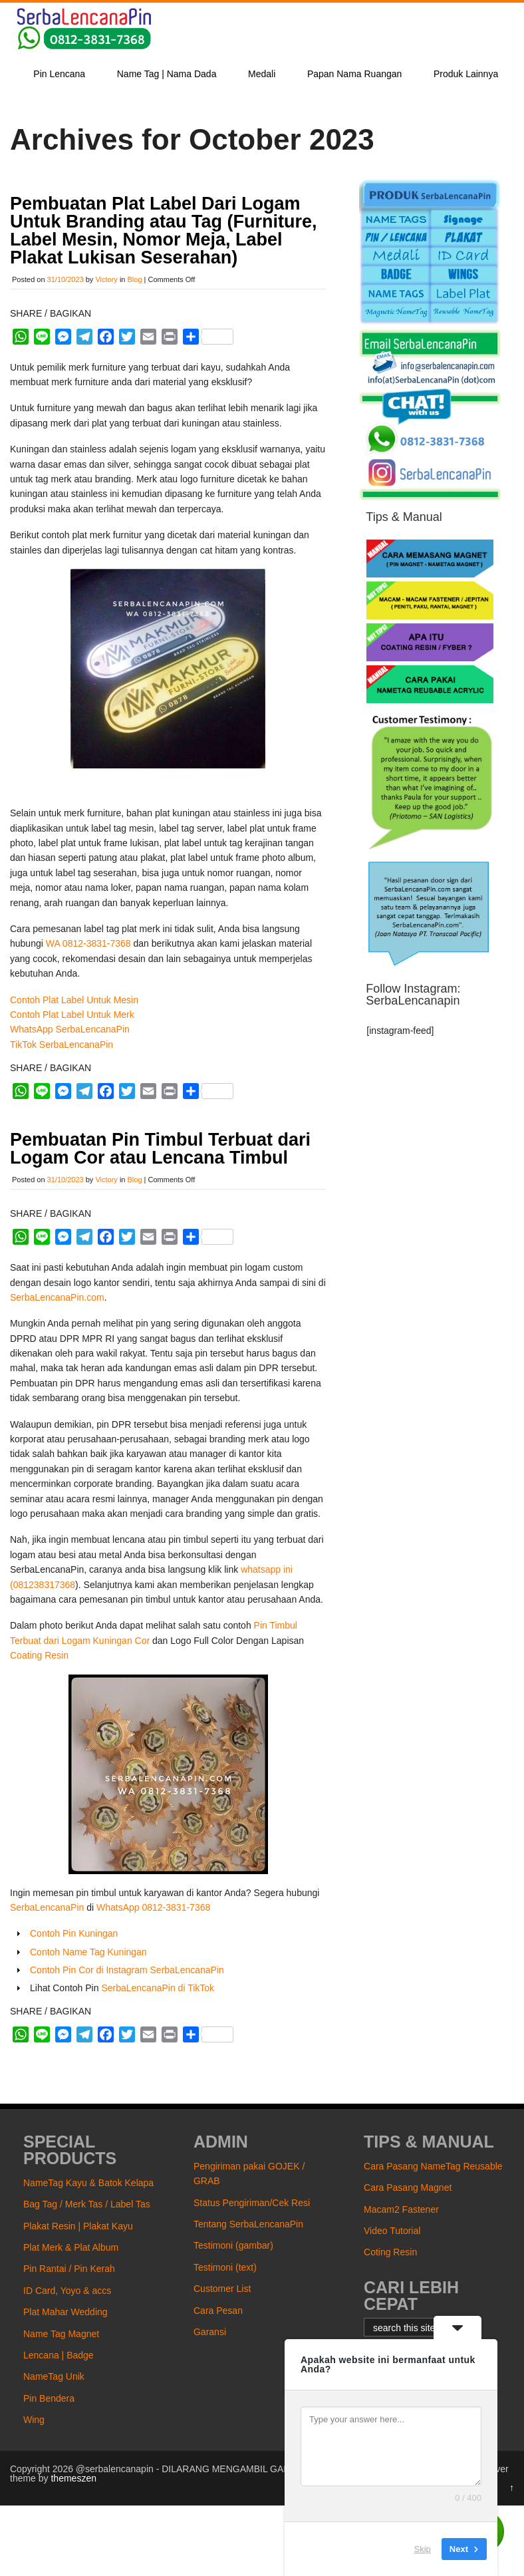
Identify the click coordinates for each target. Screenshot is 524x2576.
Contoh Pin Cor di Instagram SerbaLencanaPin (127, 1970)
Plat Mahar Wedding (65, 2312)
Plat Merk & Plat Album (70, 2247)
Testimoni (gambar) (233, 2245)
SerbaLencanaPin (47, 1907)
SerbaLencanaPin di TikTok (157, 1988)
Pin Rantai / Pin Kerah (69, 2268)
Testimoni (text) (225, 2267)
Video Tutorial (392, 2230)
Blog (135, 279)
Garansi (210, 2332)
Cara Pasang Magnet (408, 2187)
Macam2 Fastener (401, 2209)
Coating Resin (39, 1655)
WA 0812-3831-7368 (88, 943)
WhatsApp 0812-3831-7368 (153, 1907)
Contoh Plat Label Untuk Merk (72, 1014)
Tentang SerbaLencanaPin (248, 2224)
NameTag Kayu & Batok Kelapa (88, 2182)
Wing (34, 2419)
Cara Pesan (218, 2310)
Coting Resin (390, 2252)
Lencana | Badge (58, 2355)
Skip (422, 2549)
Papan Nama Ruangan (354, 74)
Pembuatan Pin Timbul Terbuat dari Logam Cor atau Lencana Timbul (160, 1149)
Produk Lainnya (466, 74)
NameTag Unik (53, 2376)
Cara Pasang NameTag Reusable (433, 2166)
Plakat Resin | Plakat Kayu (78, 2226)
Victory (106, 279)
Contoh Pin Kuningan (74, 1933)
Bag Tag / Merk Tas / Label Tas (86, 2204)
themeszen (73, 2478)
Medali (261, 74)
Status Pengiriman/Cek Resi (252, 2202)
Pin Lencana (59, 74)
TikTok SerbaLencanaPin (61, 1044)
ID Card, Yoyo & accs (67, 2290)
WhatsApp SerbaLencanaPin (70, 1029)
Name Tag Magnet (61, 2334)
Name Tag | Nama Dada (167, 74)
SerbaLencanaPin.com (57, 1297)
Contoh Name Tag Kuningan (88, 1952)
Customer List (222, 2288)
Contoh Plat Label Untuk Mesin (74, 1000)
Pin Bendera (48, 2398)
